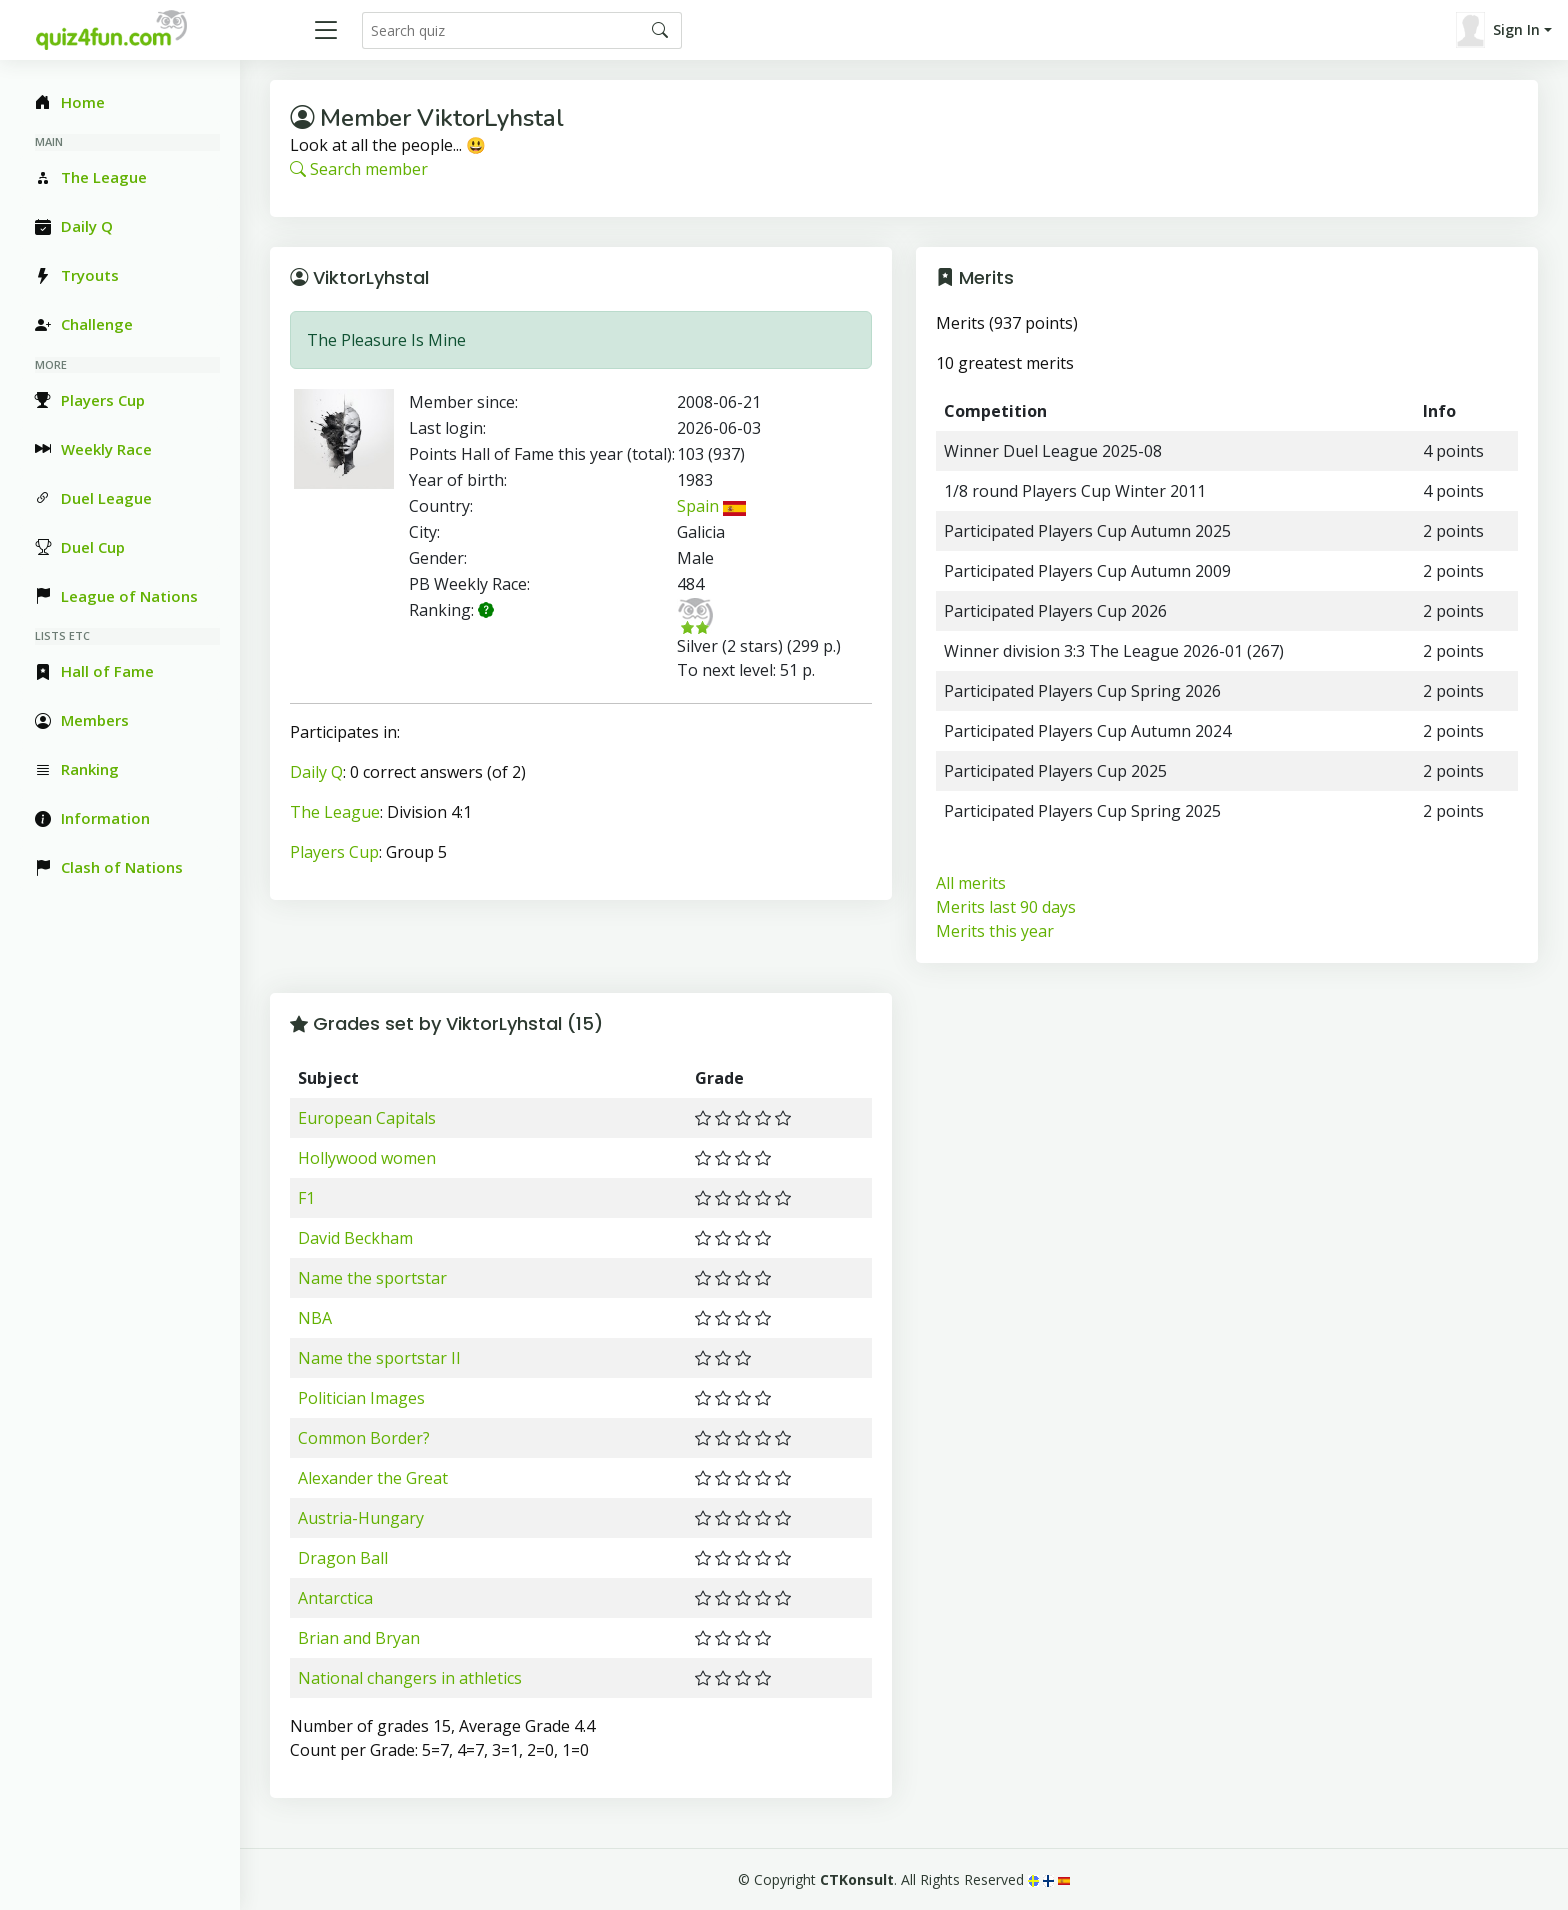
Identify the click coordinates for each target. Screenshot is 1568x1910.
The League (335, 812)
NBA (315, 1318)
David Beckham (355, 1238)
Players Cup (334, 852)
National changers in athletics (410, 1678)
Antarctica (335, 1598)
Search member (359, 169)
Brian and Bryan (359, 1638)
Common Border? (364, 1438)
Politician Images (361, 1398)
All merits (971, 883)
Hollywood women (367, 1158)
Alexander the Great (373, 1478)
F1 (306, 1198)
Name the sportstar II (379, 1358)
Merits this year (995, 931)
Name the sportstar (372, 1278)
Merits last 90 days (1006, 907)
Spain (711, 506)
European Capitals (367, 1118)
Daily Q (316, 772)
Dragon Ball (343, 1558)
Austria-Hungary (361, 1518)
